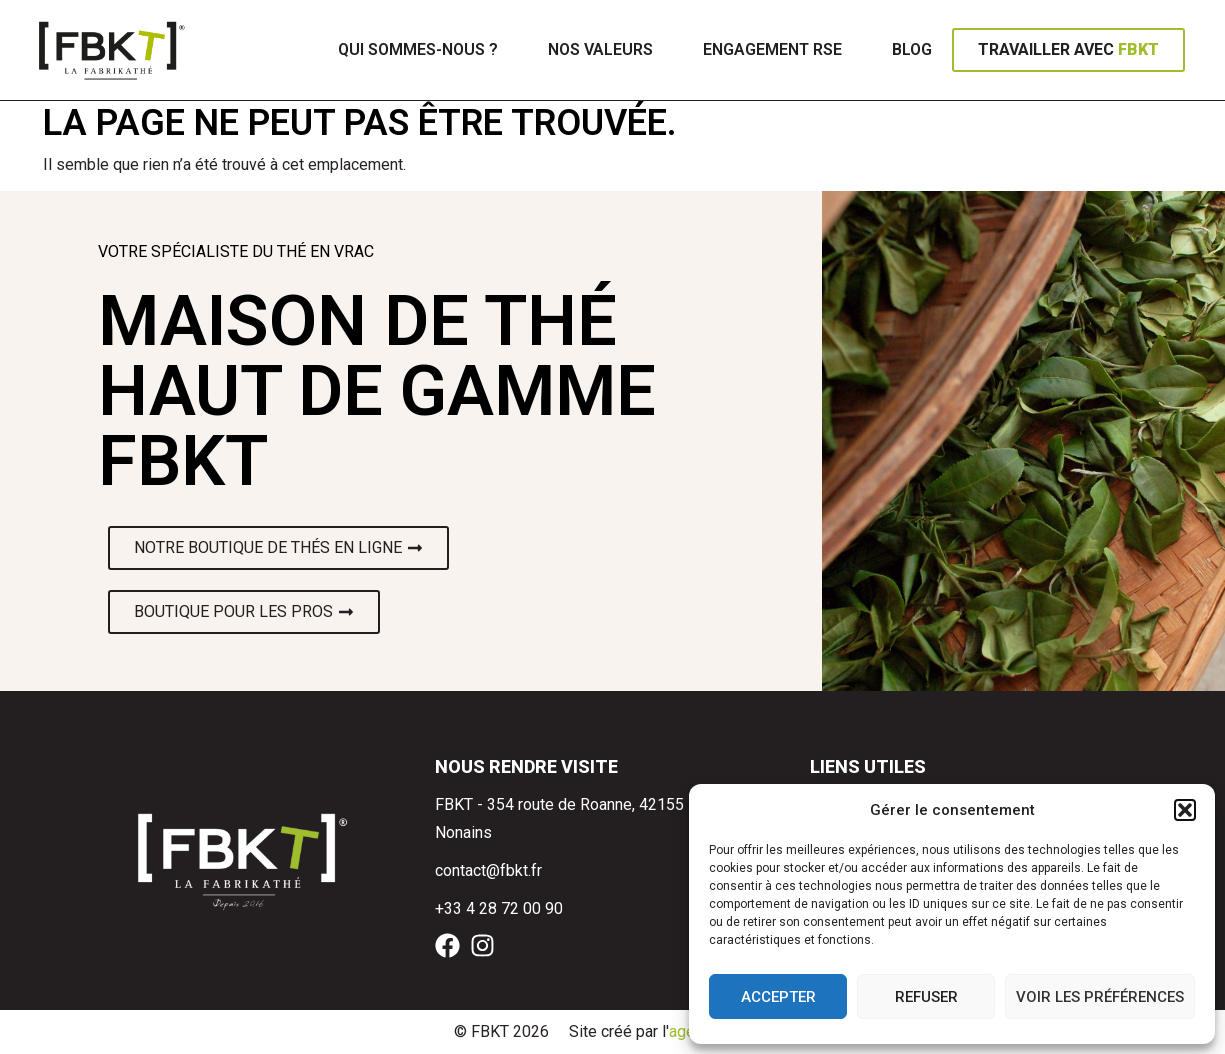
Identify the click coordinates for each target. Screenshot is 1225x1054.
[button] (1185, 810)
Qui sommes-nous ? (418, 49)
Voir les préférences (1100, 997)
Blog (912, 49)
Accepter (778, 997)
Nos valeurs (600, 49)
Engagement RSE (772, 49)
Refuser (926, 997)
